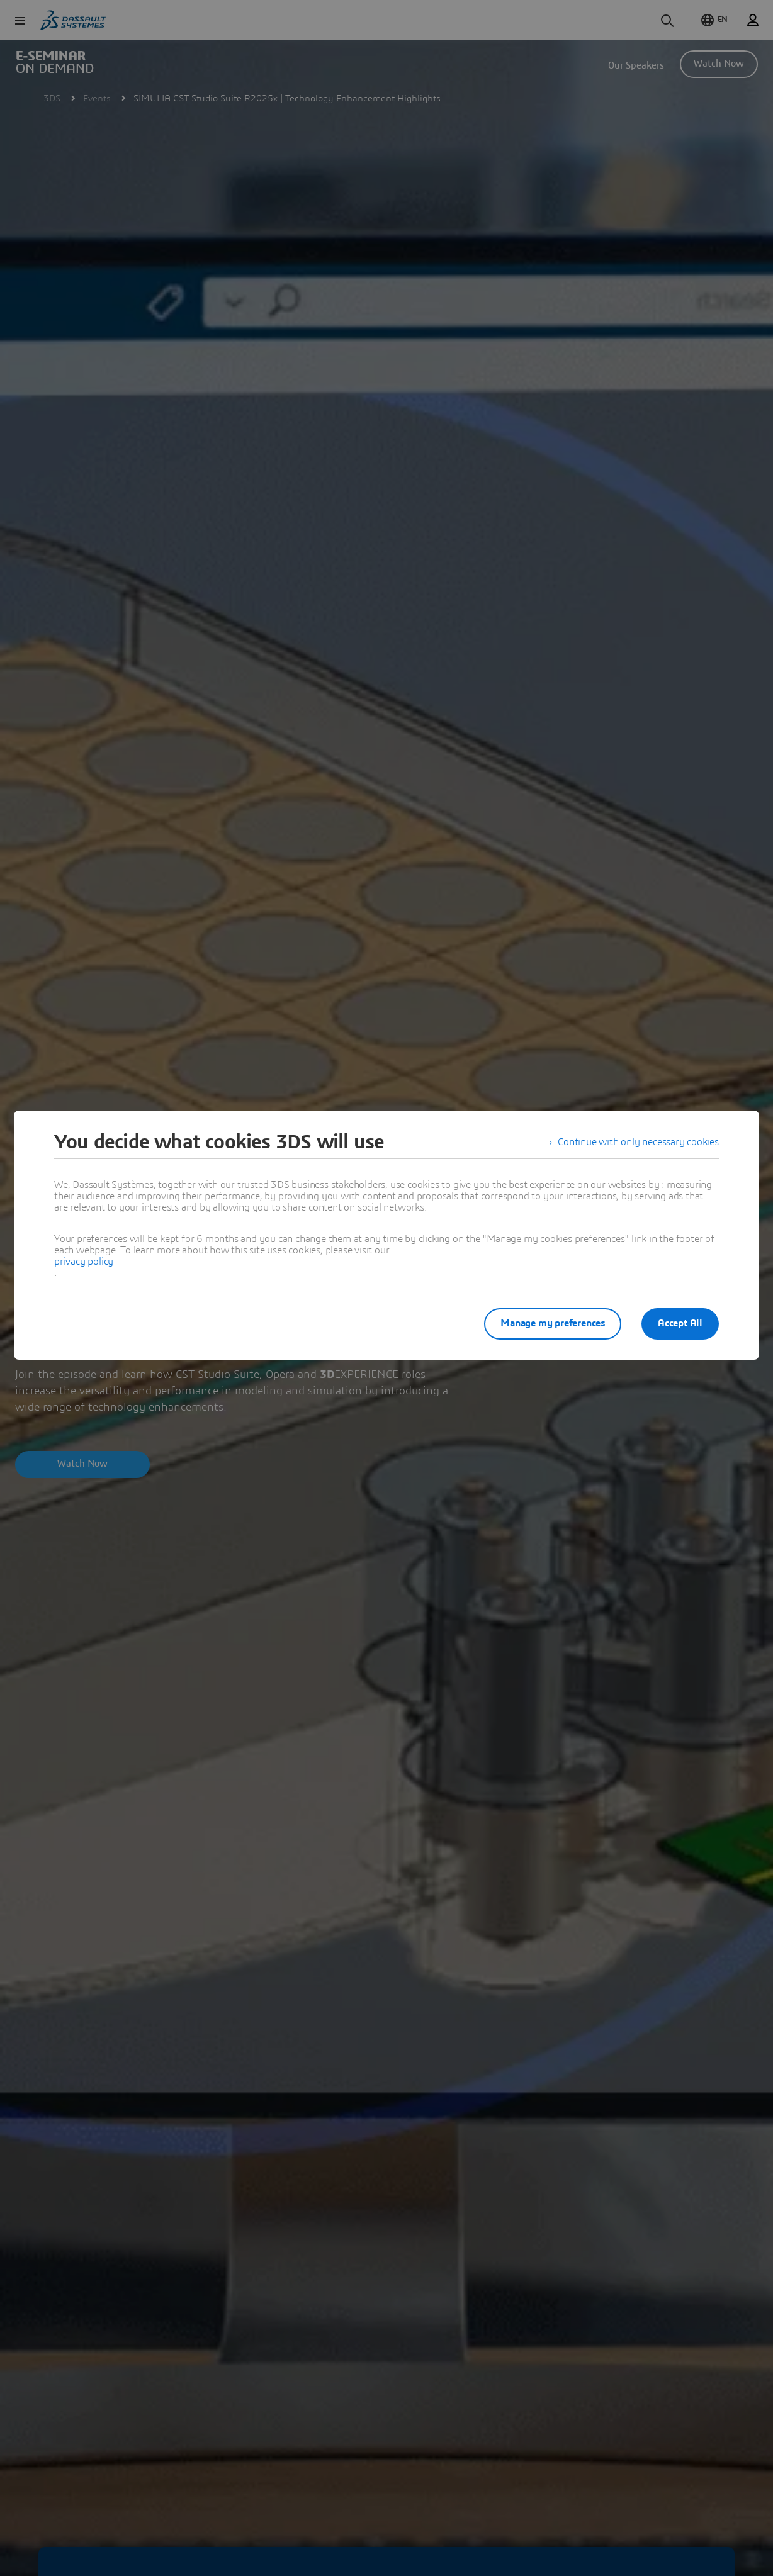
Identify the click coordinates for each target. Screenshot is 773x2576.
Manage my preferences (552, 1323)
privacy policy (83, 1262)
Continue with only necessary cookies (638, 1142)
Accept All (680, 1323)
